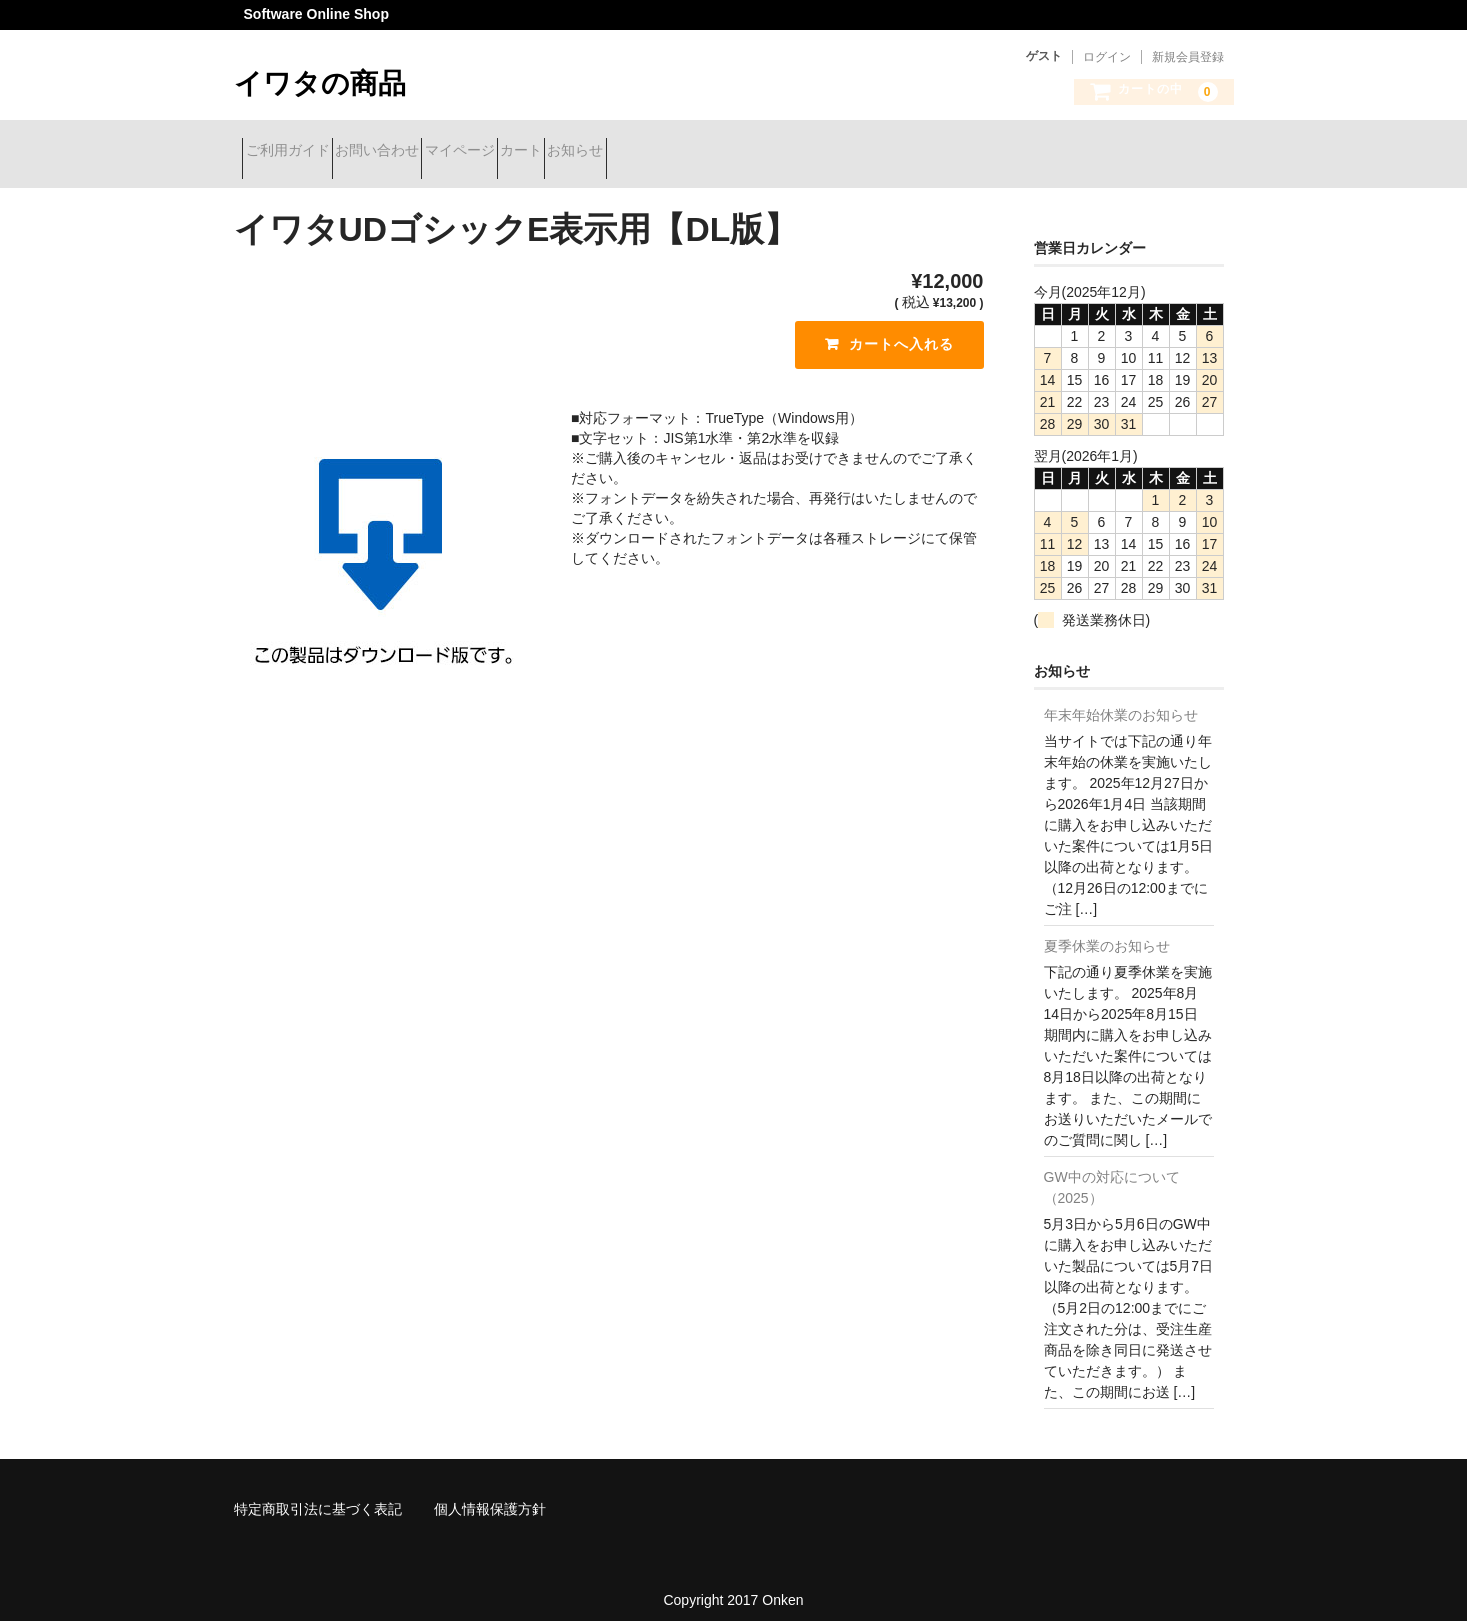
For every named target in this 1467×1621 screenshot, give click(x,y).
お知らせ (726, 152)
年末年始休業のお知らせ (1121, 700)
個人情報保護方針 (490, 1494)
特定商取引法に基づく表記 (318, 1494)
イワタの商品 (320, 83)
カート (636, 152)
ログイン (1107, 57)
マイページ (539, 152)
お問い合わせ (421, 152)
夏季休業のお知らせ (1107, 931)
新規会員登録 (1188, 57)
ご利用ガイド (296, 152)
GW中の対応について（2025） (1112, 1172)
